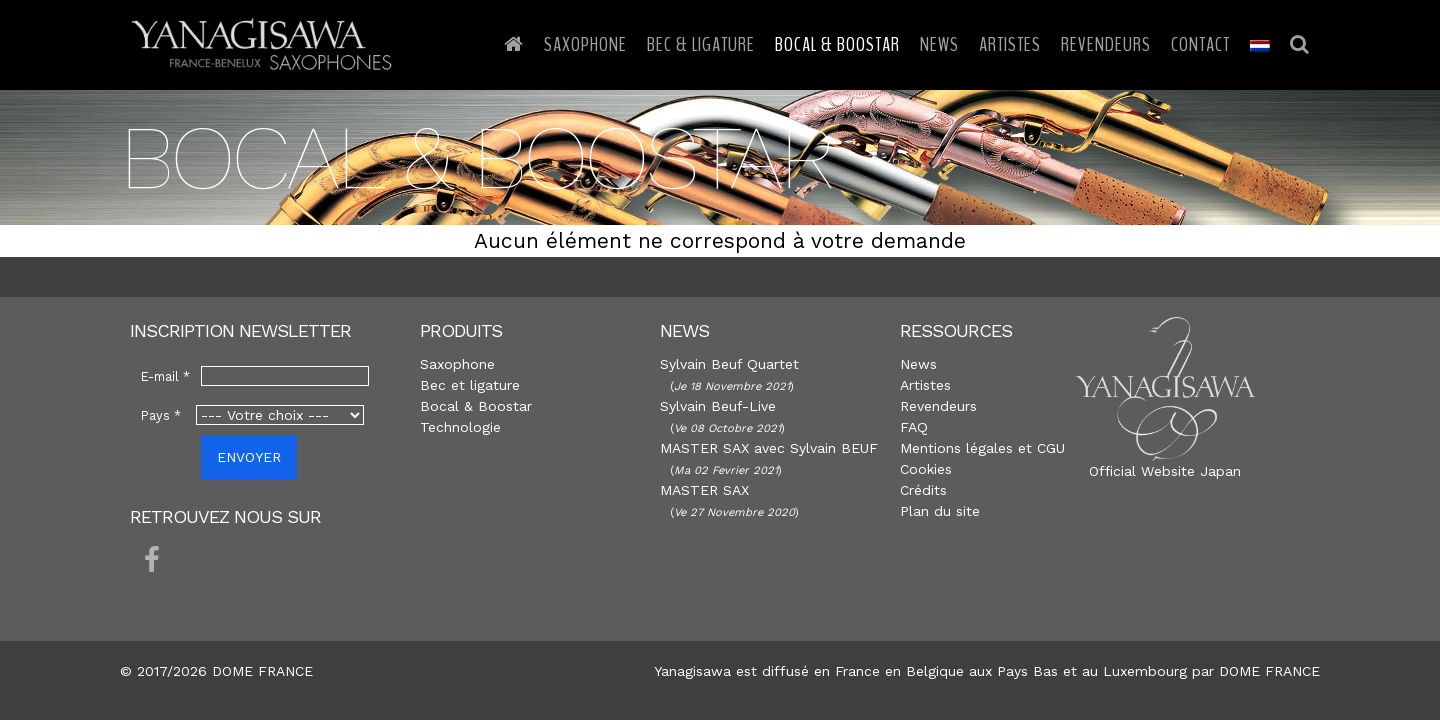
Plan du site (940, 511)
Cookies (926, 469)
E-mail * (165, 376)
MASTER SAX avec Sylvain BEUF (769, 448)
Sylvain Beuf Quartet (729, 364)
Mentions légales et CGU (982, 448)
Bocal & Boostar (837, 44)
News (939, 44)
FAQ (914, 427)
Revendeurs (1106, 44)
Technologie (460, 427)
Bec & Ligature (701, 44)
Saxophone (585, 44)
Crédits (923, 490)
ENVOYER (249, 457)
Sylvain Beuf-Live (718, 406)
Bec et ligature (470, 385)
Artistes (1010, 44)
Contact (1200, 44)
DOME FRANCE (1269, 671)
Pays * (161, 415)
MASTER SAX (704, 490)
